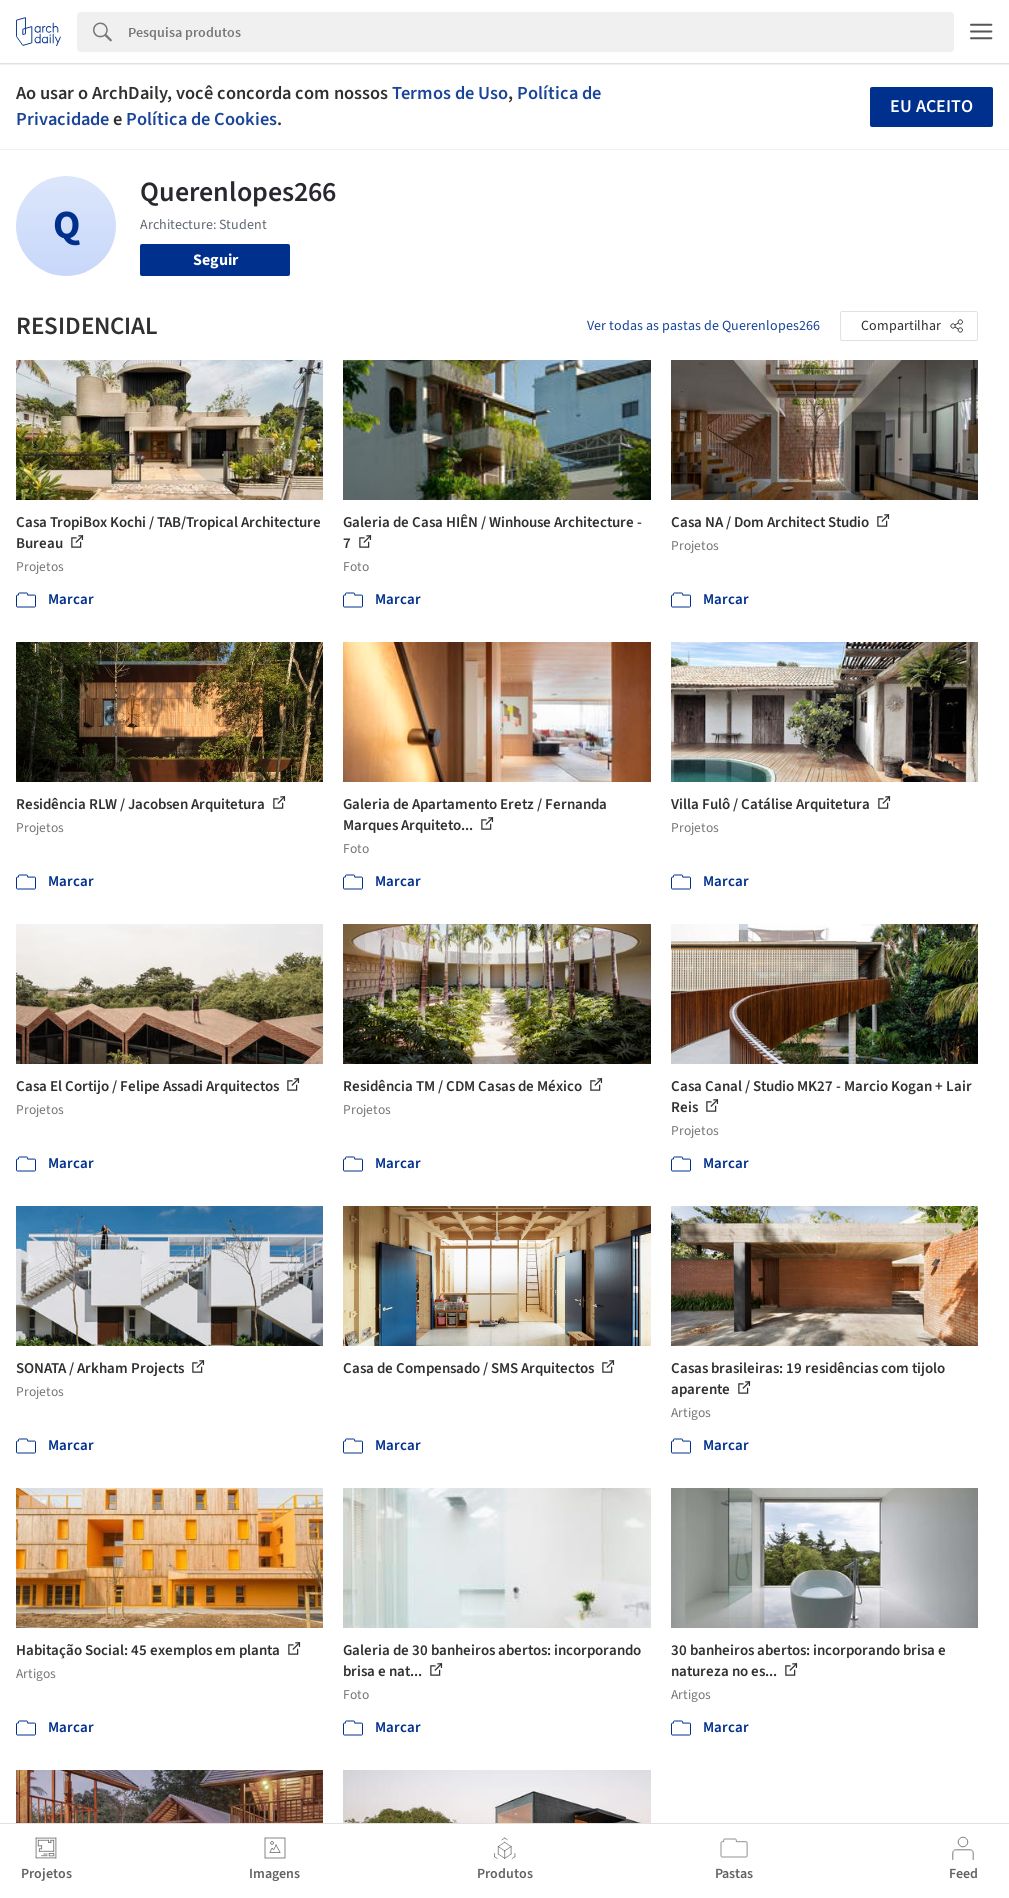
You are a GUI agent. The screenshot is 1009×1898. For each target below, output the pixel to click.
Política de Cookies (201, 119)
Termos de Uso (450, 93)
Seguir (215, 260)
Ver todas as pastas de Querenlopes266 (703, 326)
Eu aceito (931, 106)
